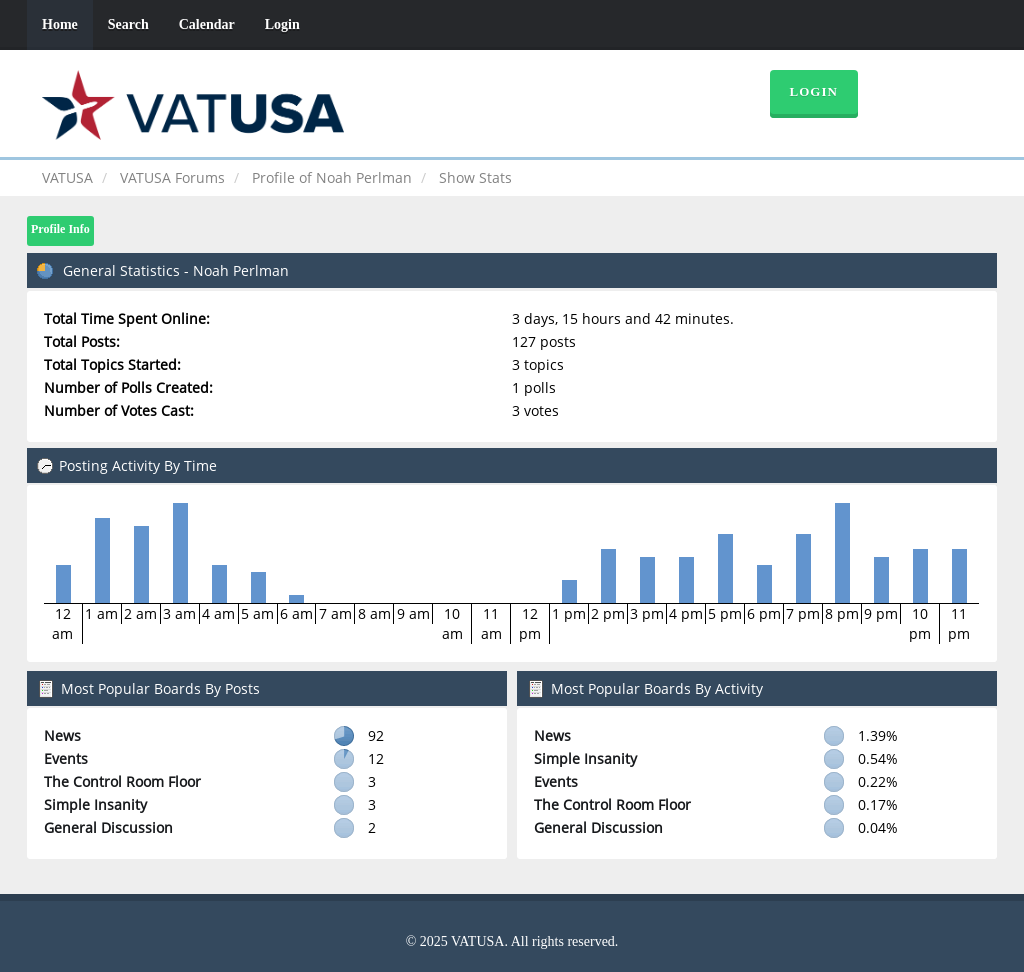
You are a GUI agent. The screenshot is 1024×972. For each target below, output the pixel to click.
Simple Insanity (95, 804)
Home (60, 24)
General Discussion (108, 827)
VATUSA (67, 177)
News (62, 735)
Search (128, 24)
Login (282, 24)
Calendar (207, 24)
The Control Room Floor (122, 781)
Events (66, 758)
